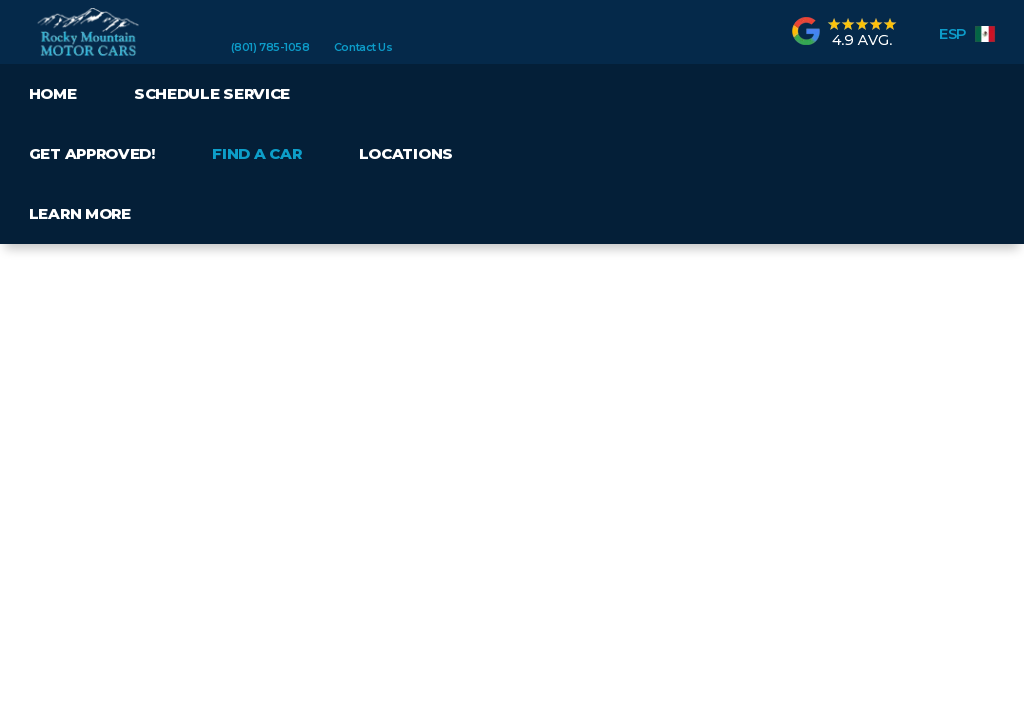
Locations (406, 153)
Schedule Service (212, 93)
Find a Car (256, 153)
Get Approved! (92, 153)
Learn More (80, 213)
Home (53, 93)
